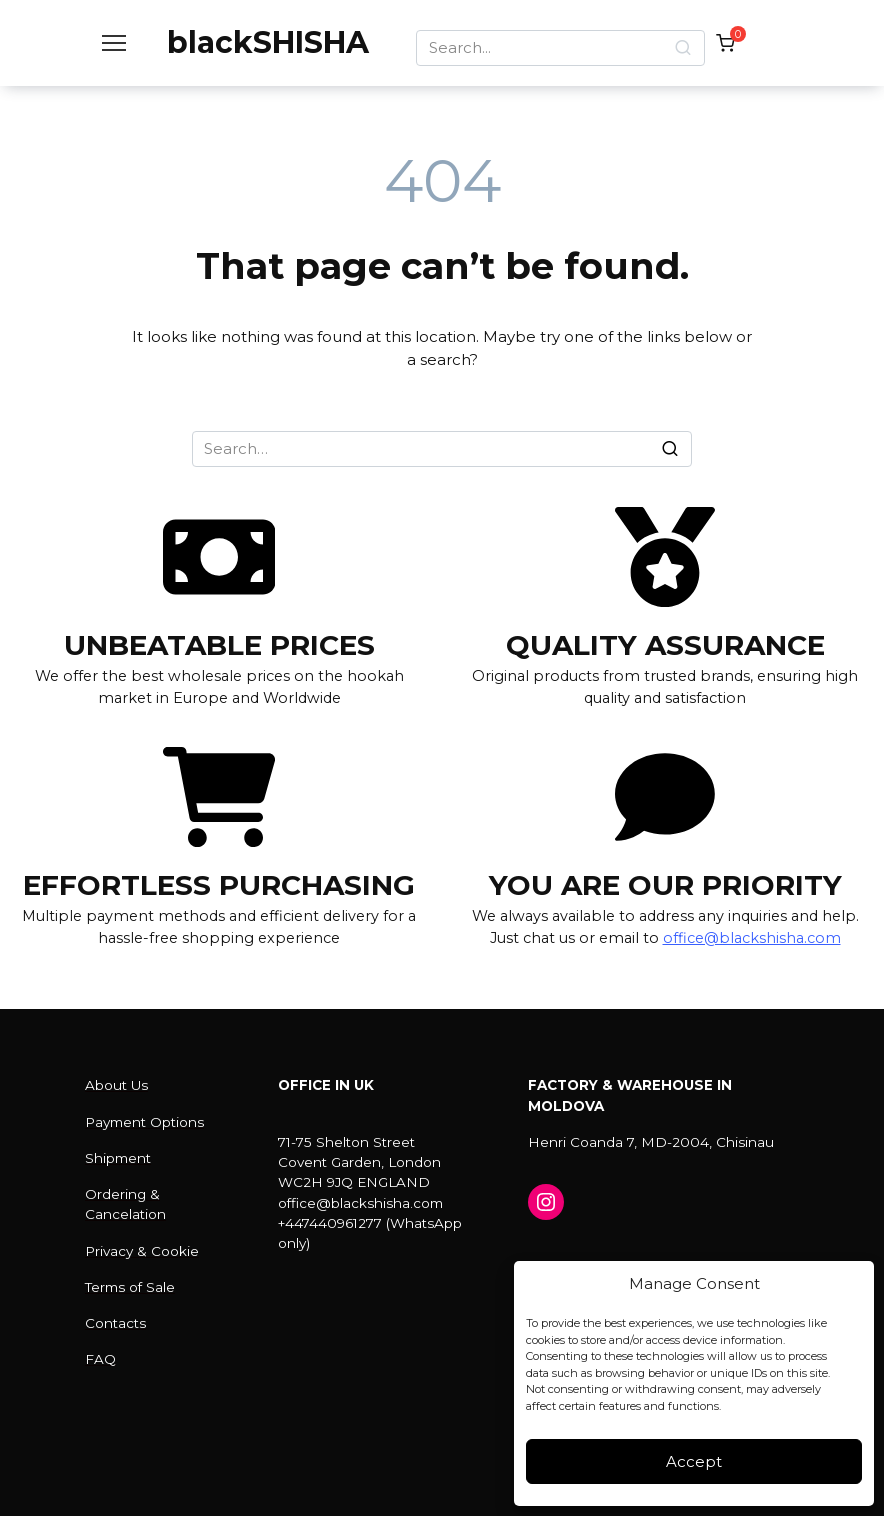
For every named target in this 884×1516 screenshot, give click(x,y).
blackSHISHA (268, 42)
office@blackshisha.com (752, 938)
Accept (694, 1461)
